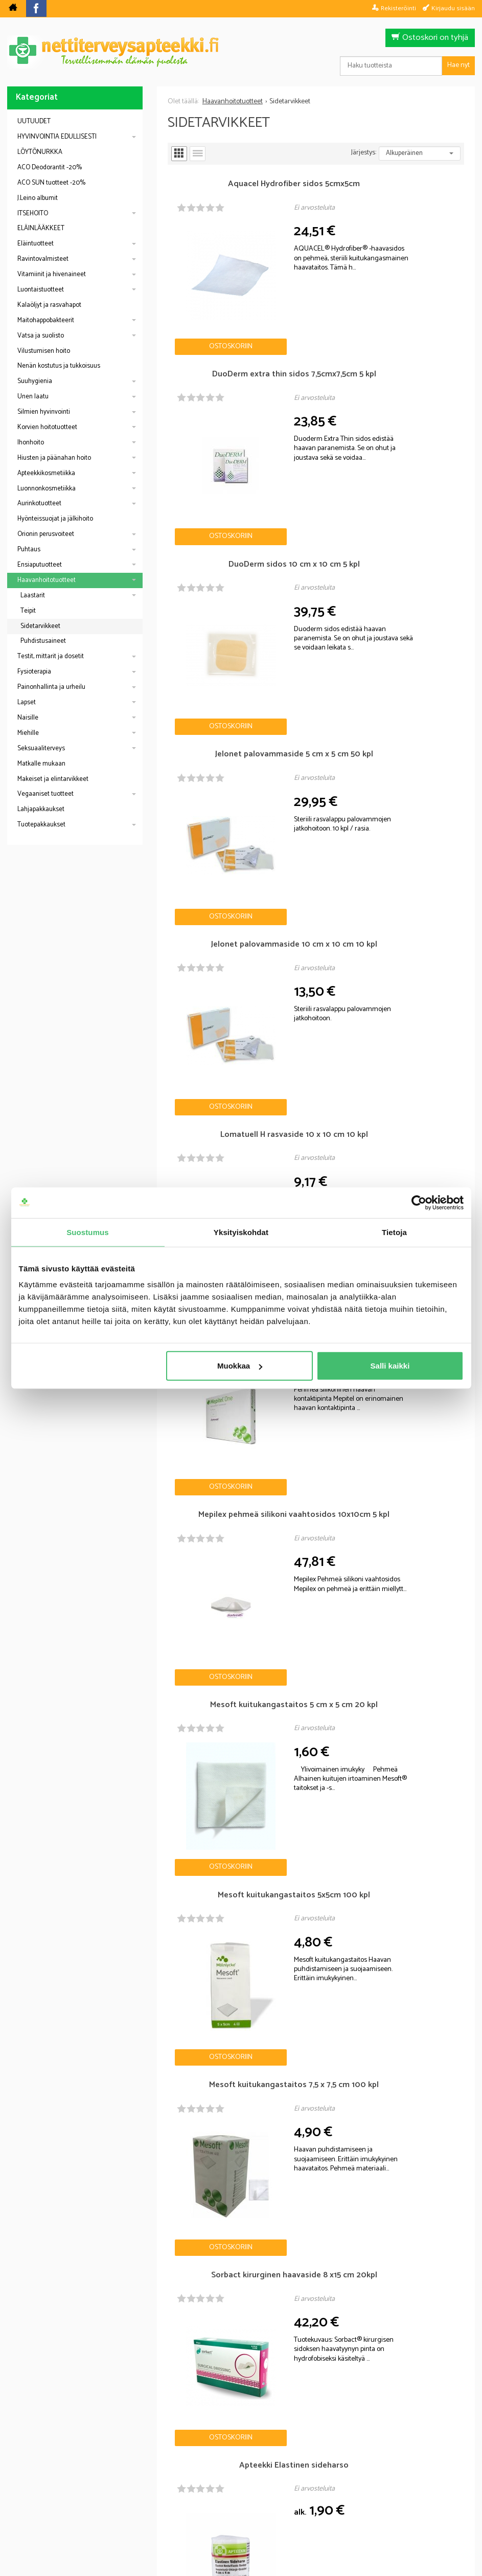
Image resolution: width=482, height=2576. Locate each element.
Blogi (186, 2497)
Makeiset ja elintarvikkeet (52, 779)
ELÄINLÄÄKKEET (40, 228)
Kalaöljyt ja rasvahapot (49, 305)
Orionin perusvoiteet (45, 534)
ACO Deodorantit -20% (49, 167)
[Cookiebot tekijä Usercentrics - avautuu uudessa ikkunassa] (419, 1202)
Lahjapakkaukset (40, 809)
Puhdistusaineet (43, 641)
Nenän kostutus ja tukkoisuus (58, 366)
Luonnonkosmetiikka (46, 488)
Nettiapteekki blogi (59, 2116)
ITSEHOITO (32, 213)
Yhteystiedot (369, 2497)
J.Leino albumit (37, 198)
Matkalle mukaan (41, 763)
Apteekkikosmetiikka (46, 473)
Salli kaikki (390, 1365)
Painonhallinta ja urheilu (51, 687)
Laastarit (32, 595)
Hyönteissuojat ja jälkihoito (55, 518)
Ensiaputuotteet (39, 564)
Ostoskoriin (204, 294)
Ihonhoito (30, 442)
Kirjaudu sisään (453, 8)
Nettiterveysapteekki (126, 2497)
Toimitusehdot (306, 2497)
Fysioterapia (34, 671)
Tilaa (300, 2415)
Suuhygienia (34, 381)
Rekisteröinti (398, 8)
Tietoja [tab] (394, 1231)
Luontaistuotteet (40, 289)
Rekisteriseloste (238, 2497)
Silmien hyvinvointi (43, 412)
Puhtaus (28, 549)
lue (296, 2430)
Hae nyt (458, 65)
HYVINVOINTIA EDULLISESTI (57, 136)
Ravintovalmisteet (42, 259)
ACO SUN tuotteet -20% (51, 182)
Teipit (28, 611)
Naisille (27, 717)
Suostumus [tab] (87, 1231)
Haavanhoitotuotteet (46, 580)
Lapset (26, 702)
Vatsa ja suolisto (40, 335)
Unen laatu (33, 396)
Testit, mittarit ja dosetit (50, 656)
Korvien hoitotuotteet (47, 427)
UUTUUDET (34, 121)
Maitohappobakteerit (45, 320)
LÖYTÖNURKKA (39, 152)
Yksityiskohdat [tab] (241, 1231)
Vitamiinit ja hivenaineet (51, 274)
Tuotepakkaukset (41, 824)
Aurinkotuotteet (39, 503)
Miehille (28, 733)
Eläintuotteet (35, 243)
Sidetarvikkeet (40, 626)
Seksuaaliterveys (41, 748)
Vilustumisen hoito (43, 351)
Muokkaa (239, 1365)
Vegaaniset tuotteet (45, 794)
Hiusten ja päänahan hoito (54, 458)
